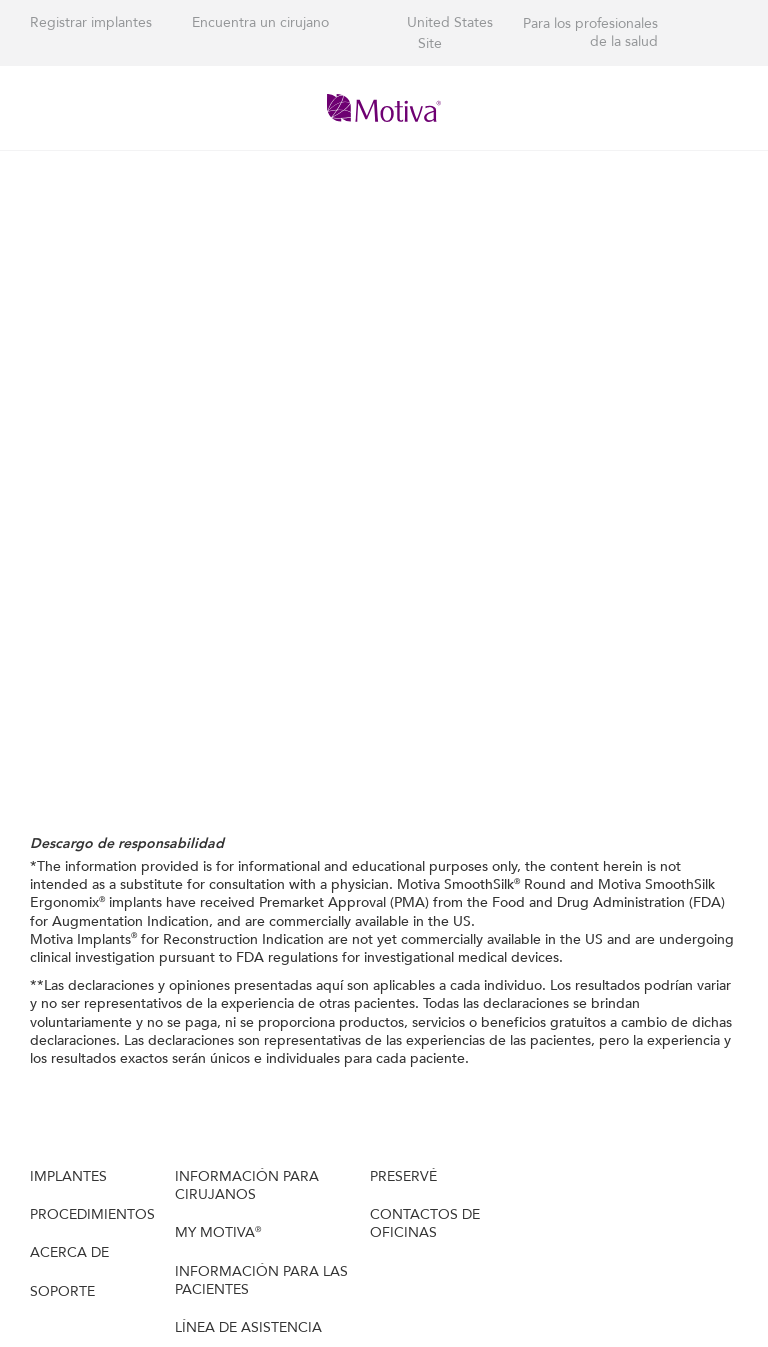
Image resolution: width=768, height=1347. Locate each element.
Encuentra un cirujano (260, 22)
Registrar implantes (91, 22)
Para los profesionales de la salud (590, 33)
